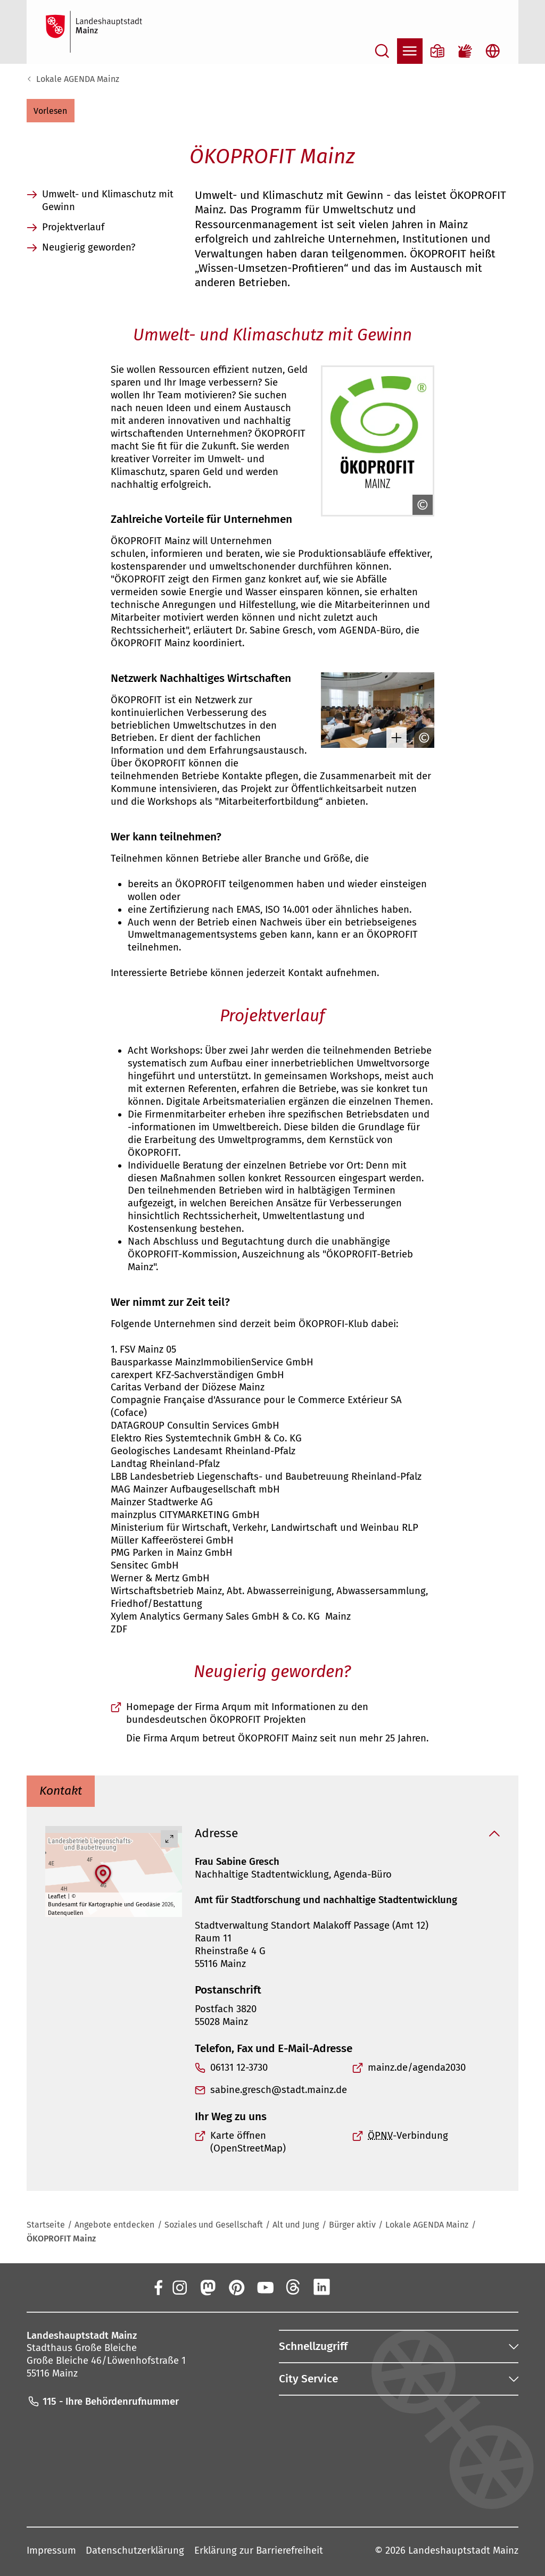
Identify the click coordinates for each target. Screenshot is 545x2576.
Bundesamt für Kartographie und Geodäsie (104, 1904)
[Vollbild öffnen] (169, 1839)
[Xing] (351, 2286)
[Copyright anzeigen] (420, 505)
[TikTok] (379, 2286)
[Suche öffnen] (382, 51)
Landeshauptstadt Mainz (463, 2550)
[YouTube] (264, 2286)
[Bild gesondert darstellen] (394, 738)
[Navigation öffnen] (410, 51)
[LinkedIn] (322, 2286)
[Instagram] (179, 2286)
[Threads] (293, 2286)
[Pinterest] (236, 2286)
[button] (51, 110)
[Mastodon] (207, 2286)
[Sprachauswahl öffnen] (493, 51)
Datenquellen (65, 1913)
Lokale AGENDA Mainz (77, 79)
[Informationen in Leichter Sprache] (437, 51)
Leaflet (57, 1896)
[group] (113, 1871)
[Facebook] (158, 2286)
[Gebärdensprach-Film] (465, 51)
